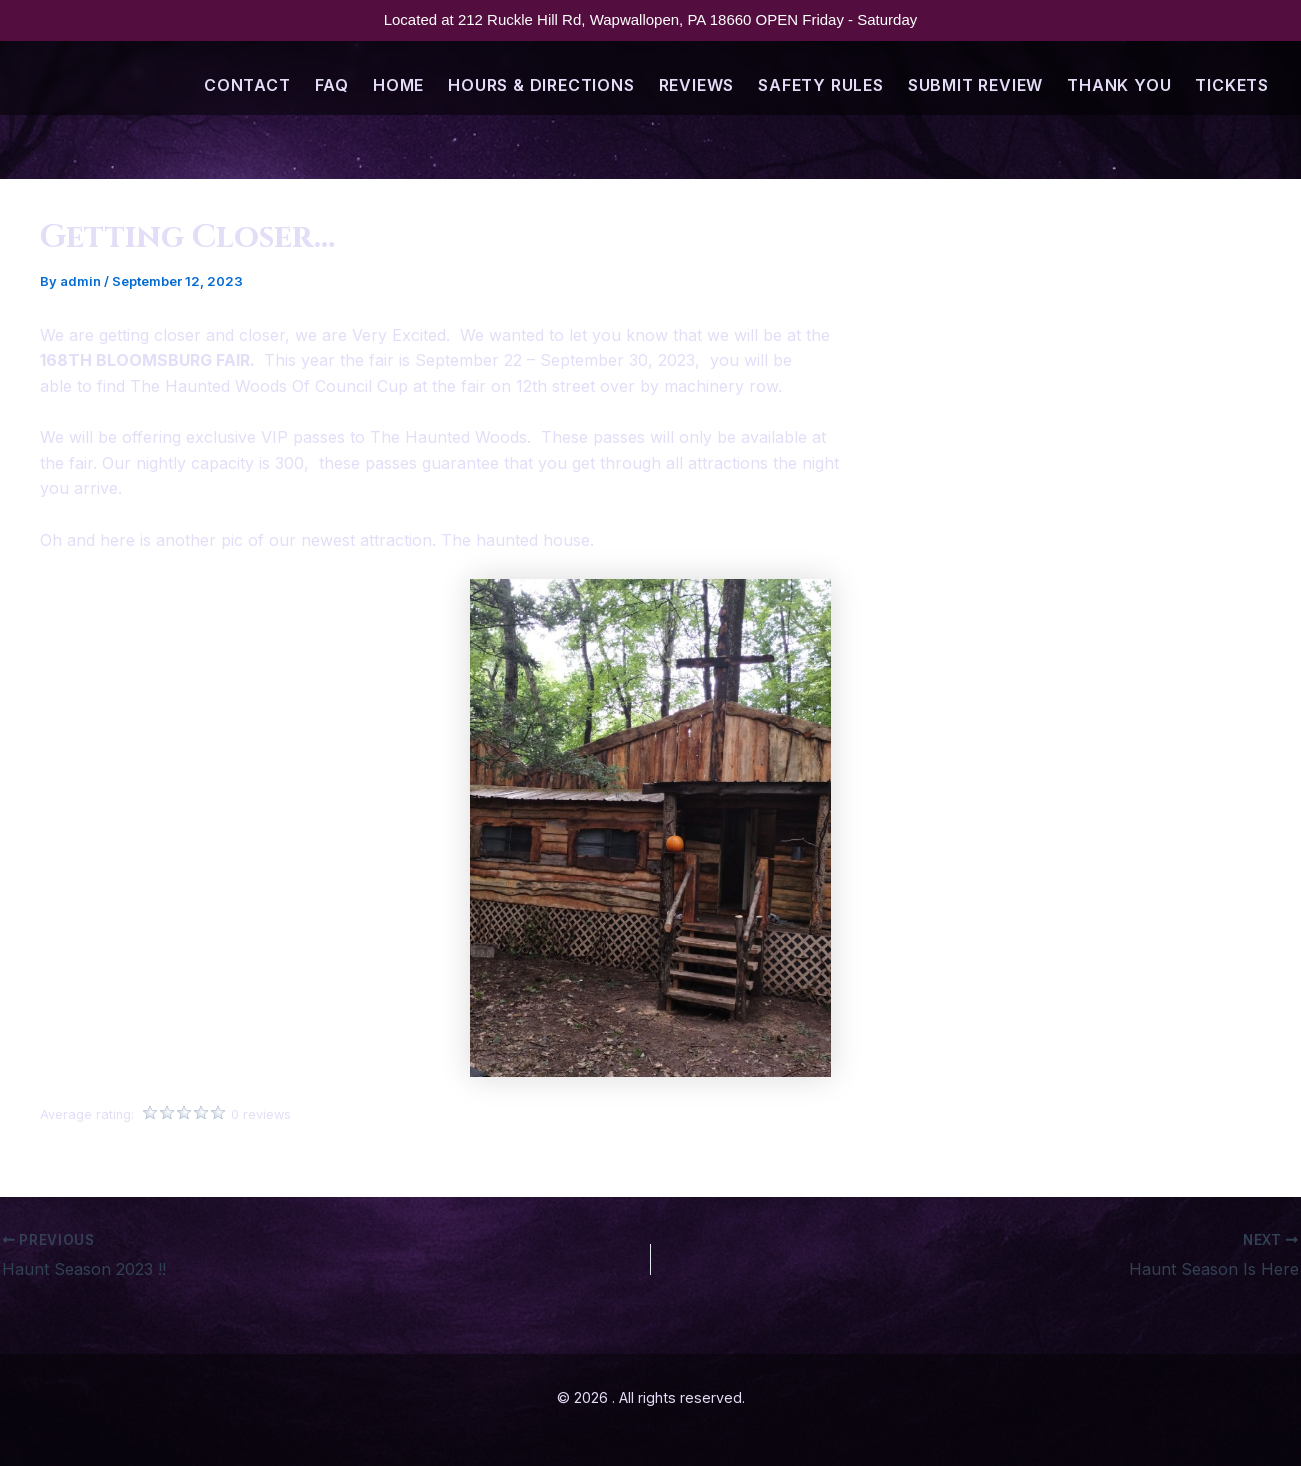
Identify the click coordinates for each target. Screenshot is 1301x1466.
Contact (247, 85)
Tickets (1232, 85)
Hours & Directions (541, 85)
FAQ (332, 85)
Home (398, 85)
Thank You (1119, 85)
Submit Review (975, 85)
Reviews (697, 85)
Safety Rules (821, 85)
